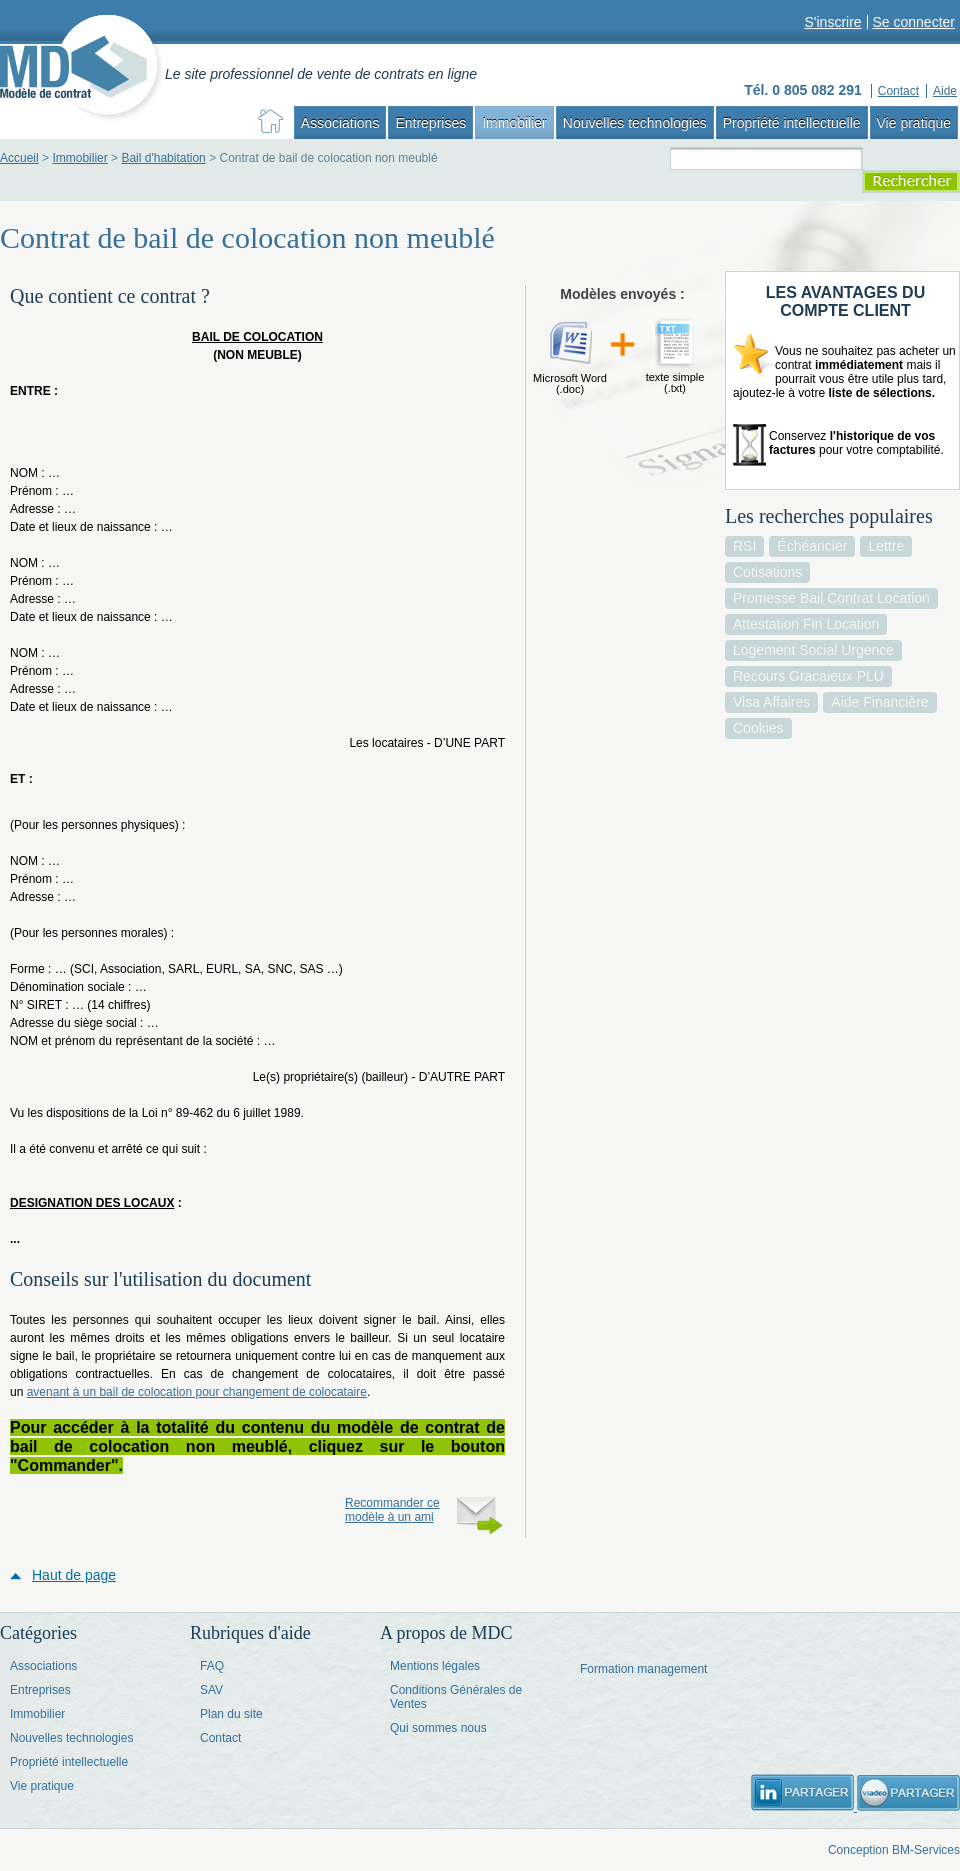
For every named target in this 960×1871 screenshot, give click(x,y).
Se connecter (914, 22)
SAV (211, 1690)
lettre (886, 546)
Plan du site (231, 1714)
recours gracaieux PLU (808, 676)
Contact (220, 1738)
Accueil (19, 158)
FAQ (212, 1666)
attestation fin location (806, 624)
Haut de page (74, 1575)
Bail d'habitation (163, 158)
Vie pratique (914, 123)
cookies (758, 728)
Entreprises (430, 123)
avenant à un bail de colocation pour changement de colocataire (197, 1392)
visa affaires (771, 702)
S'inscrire (832, 22)
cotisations (767, 572)
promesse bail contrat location (831, 598)
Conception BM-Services (894, 1850)
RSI (744, 546)
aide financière (879, 702)
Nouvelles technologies (635, 123)
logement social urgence (813, 650)
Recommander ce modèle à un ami (392, 1510)
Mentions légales (435, 1666)
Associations (340, 123)
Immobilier (514, 123)
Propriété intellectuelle (792, 123)
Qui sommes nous (438, 1728)
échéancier (812, 546)
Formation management (643, 1669)
